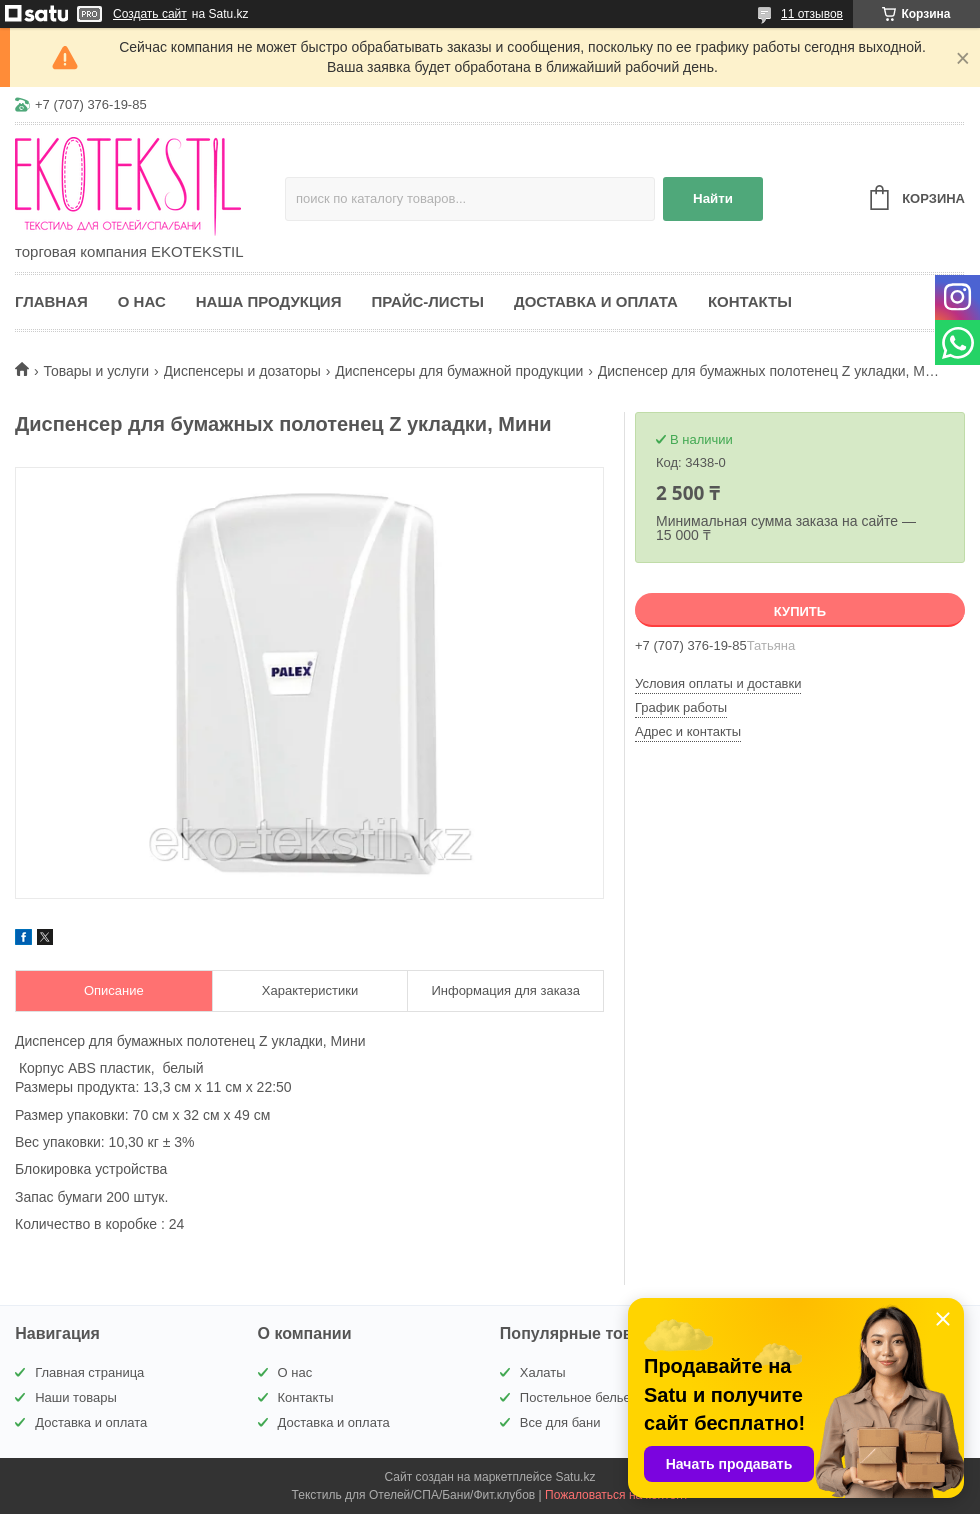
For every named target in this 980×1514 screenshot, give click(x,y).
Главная (51, 301)
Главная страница (89, 1372)
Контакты (750, 301)
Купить (800, 611)
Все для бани (560, 1422)
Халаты (543, 1372)
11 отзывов (812, 14)
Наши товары (76, 1397)
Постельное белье (575, 1397)
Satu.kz (575, 1477)
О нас (142, 301)
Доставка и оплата (596, 301)
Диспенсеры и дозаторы (242, 371)
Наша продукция (269, 301)
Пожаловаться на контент (616, 1495)
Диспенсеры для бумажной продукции (459, 371)
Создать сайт (150, 14)
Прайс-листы (427, 301)
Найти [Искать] (713, 198)
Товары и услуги (96, 371)
